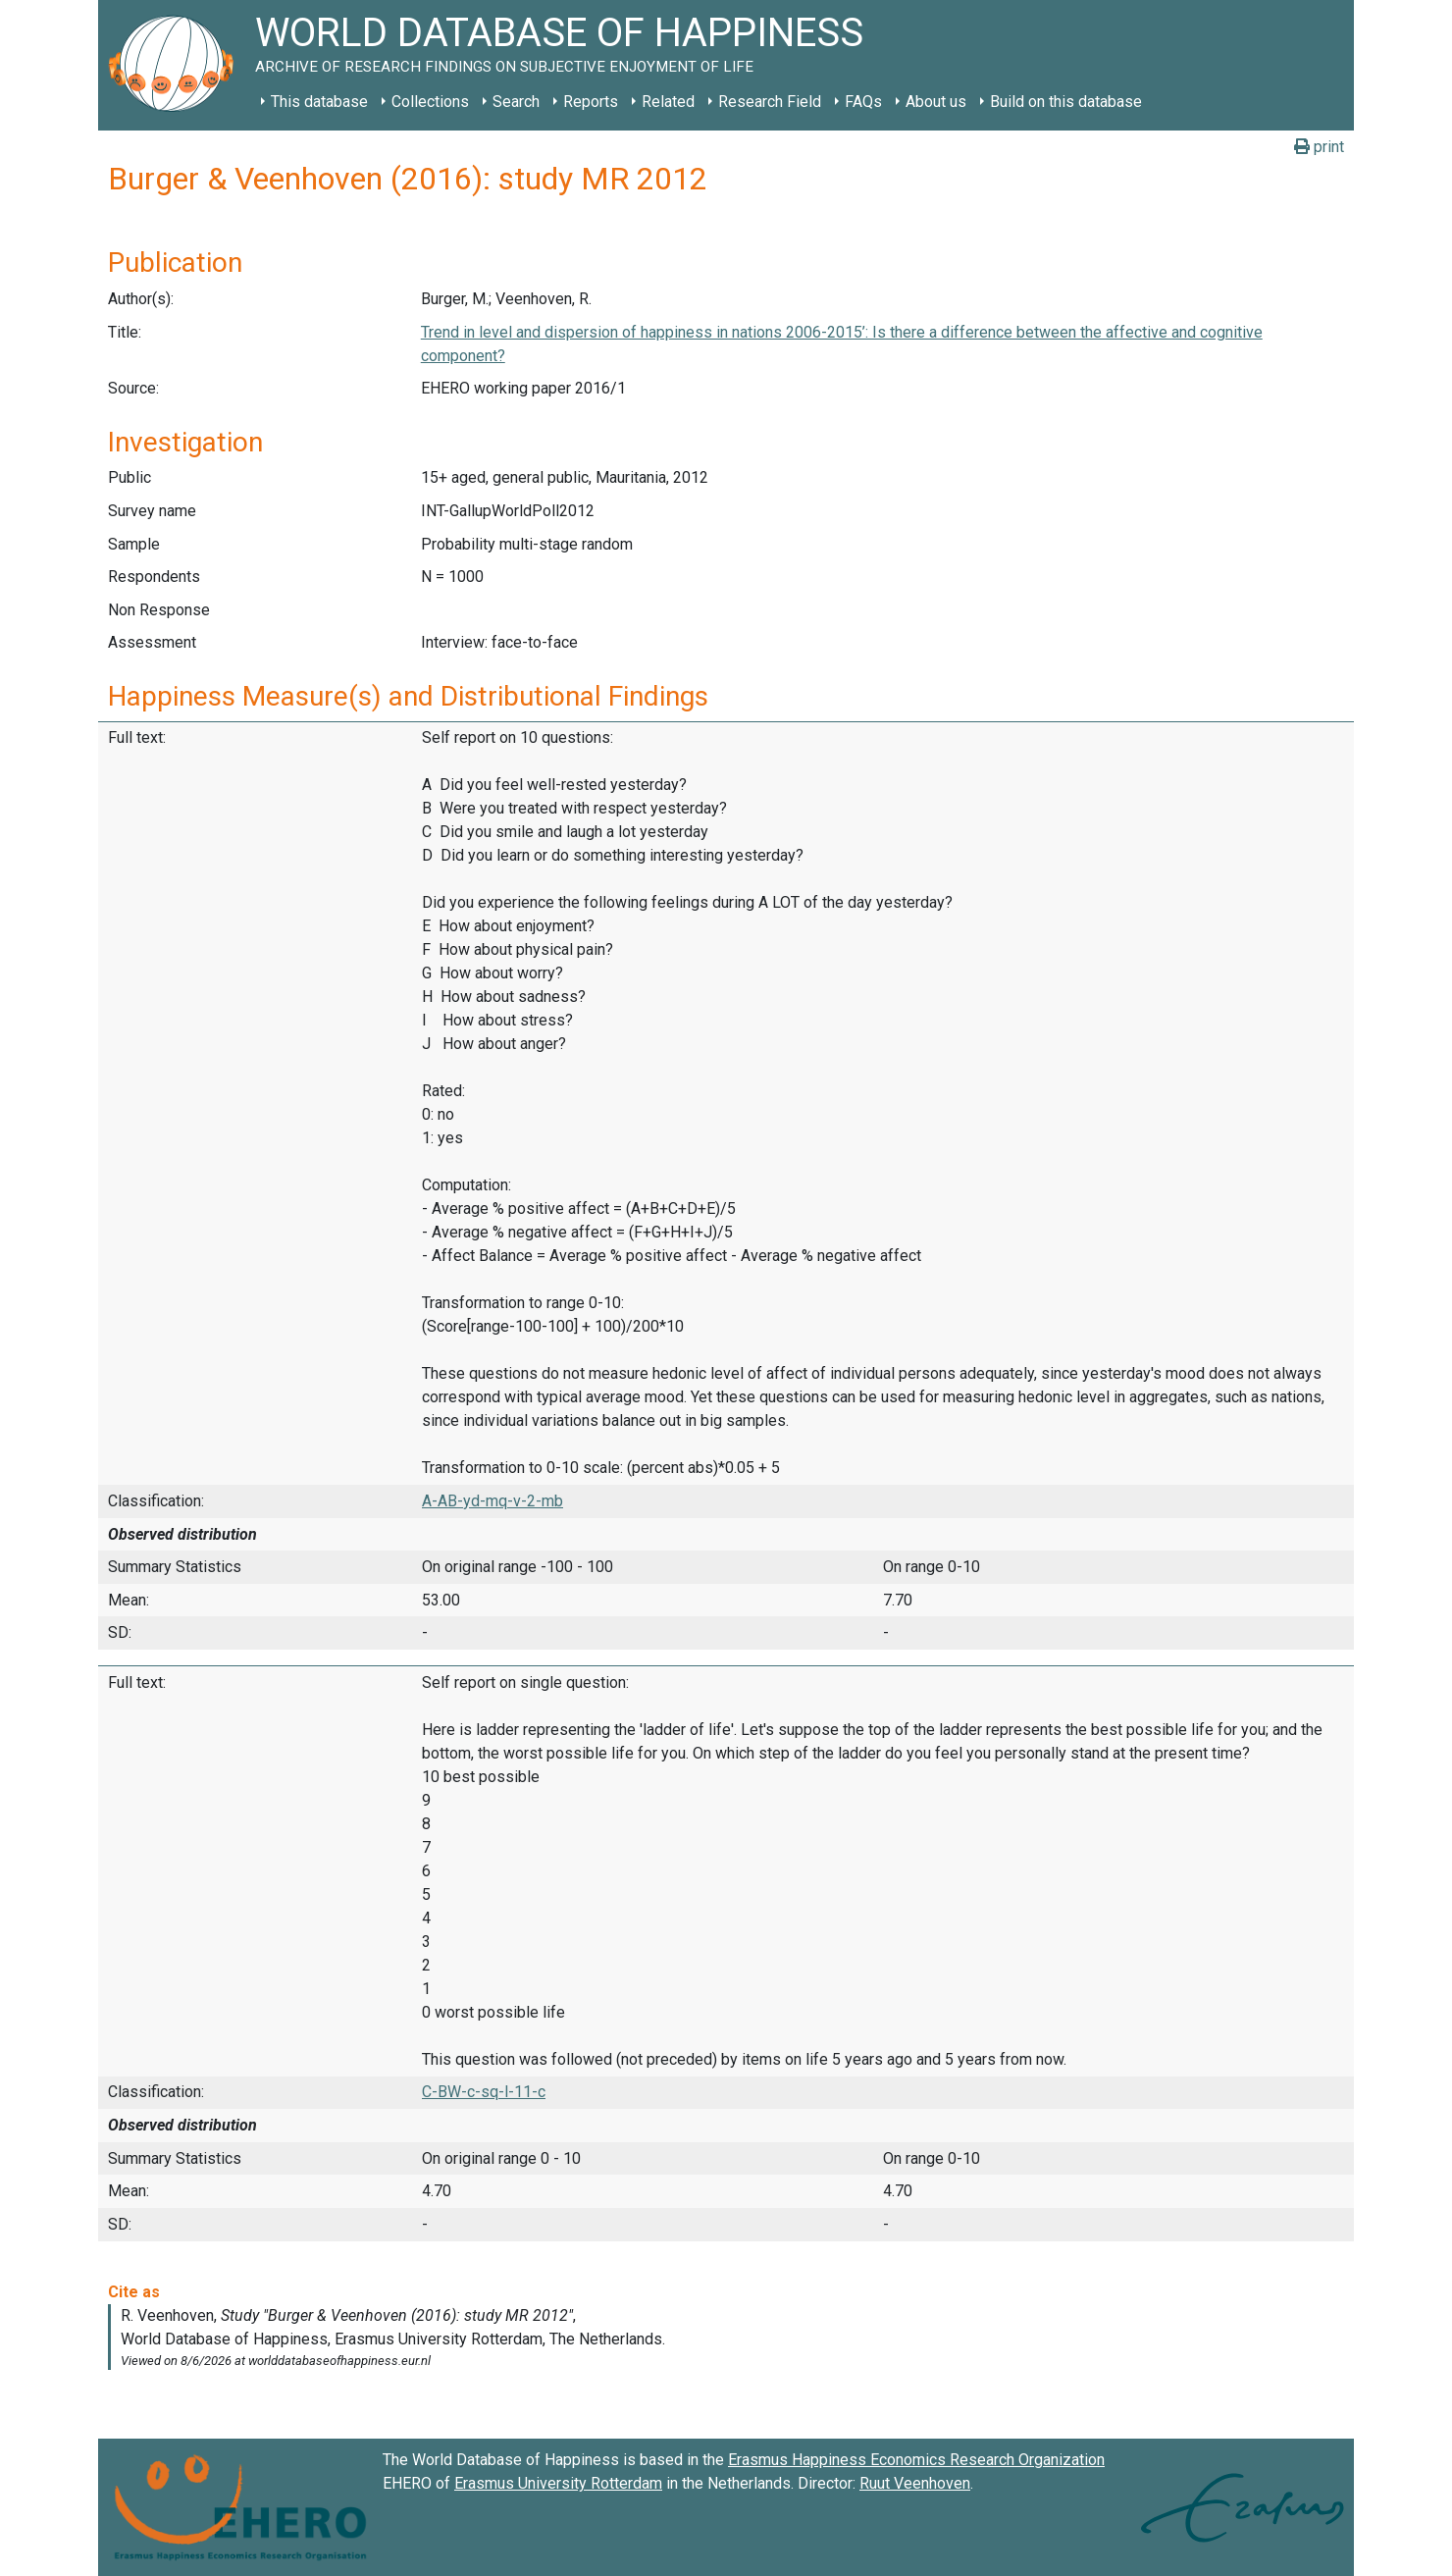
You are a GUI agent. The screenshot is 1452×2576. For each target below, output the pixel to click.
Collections (430, 101)
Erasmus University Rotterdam (558, 2483)
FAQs (863, 101)
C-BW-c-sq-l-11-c (483, 2091)
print (1319, 146)
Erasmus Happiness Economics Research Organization (916, 2459)
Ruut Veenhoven (914, 2483)
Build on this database (1066, 101)
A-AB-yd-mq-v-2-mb (492, 1501)
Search (516, 101)
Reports (590, 101)
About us (936, 101)
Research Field (769, 101)
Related (668, 101)
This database (319, 101)
